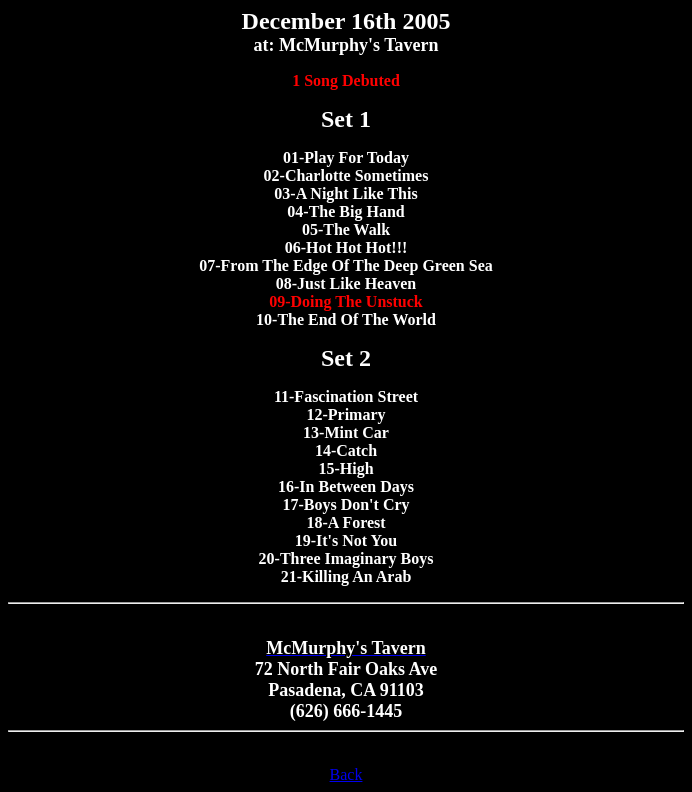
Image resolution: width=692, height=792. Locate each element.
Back (346, 774)
